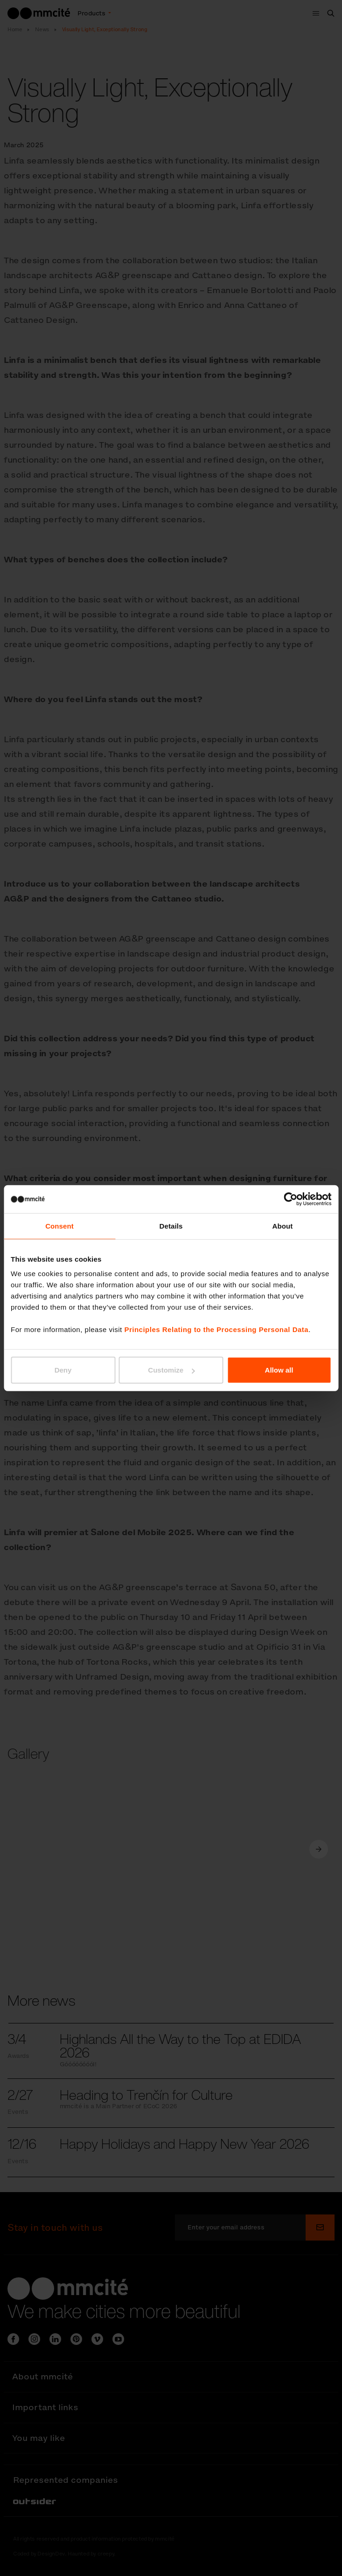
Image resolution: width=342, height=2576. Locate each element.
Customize (171, 1370)
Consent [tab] (59, 1226)
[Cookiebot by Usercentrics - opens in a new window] (290, 1199)
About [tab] (282, 1226)
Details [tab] (171, 1226)
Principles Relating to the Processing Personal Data (216, 1329)
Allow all (279, 1370)
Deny (63, 1370)
